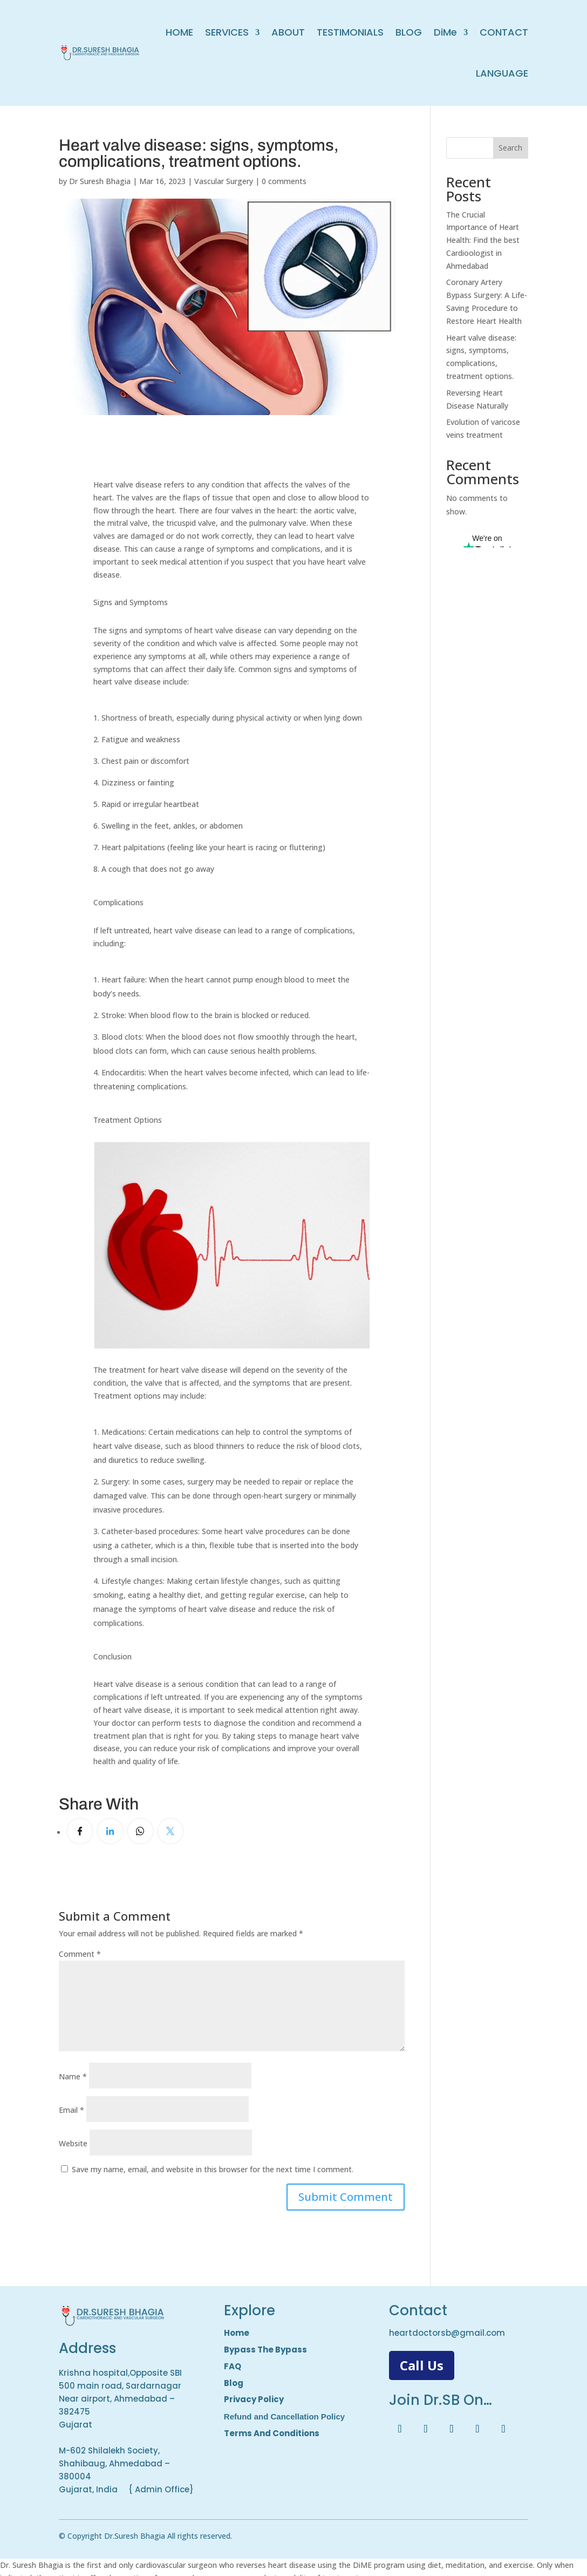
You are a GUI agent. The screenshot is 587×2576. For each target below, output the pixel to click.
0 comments (284, 181)
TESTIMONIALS (350, 32)
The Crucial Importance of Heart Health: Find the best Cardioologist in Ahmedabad (483, 240)
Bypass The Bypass (265, 2349)
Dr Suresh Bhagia (100, 181)
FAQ (232, 2366)
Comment (80, 1954)
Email (71, 2110)
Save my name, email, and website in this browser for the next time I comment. (212, 2169)
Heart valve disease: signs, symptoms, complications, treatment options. (199, 153)
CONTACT (504, 32)
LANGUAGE (502, 73)
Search (510, 148)
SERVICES (227, 32)
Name (73, 2076)
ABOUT (288, 32)
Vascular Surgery (223, 181)
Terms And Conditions (271, 2433)
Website (73, 2143)
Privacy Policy (254, 2399)
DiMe (445, 32)
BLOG (408, 32)
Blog (233, 2383)
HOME (179, 32)
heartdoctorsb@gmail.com (447, 2332)
